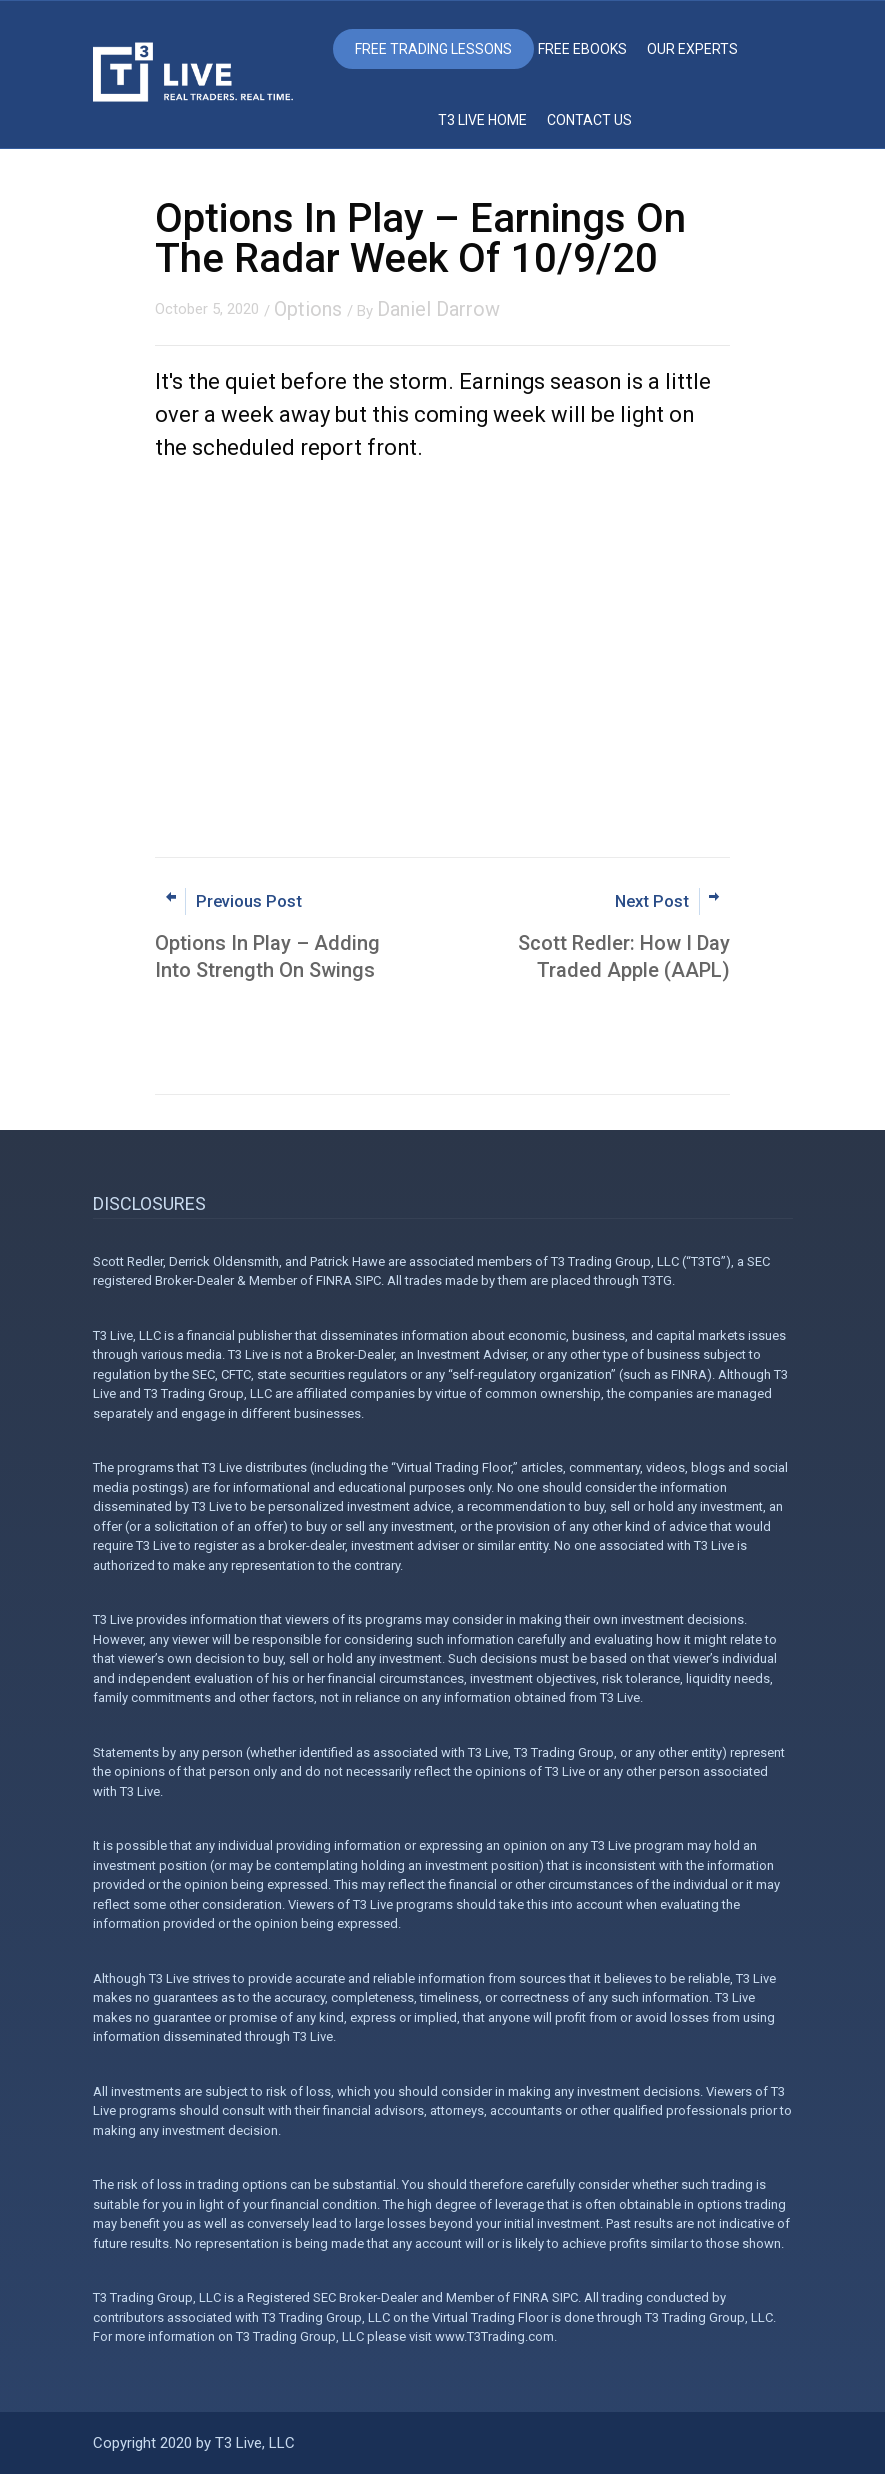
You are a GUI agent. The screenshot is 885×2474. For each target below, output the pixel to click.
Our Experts (692, 49)
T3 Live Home (482, 120)
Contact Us (589, 120)
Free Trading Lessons (433, 49)
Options (308, 309)
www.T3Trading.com (494, 2336)
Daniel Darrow (438, 309)
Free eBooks (582, 49)
